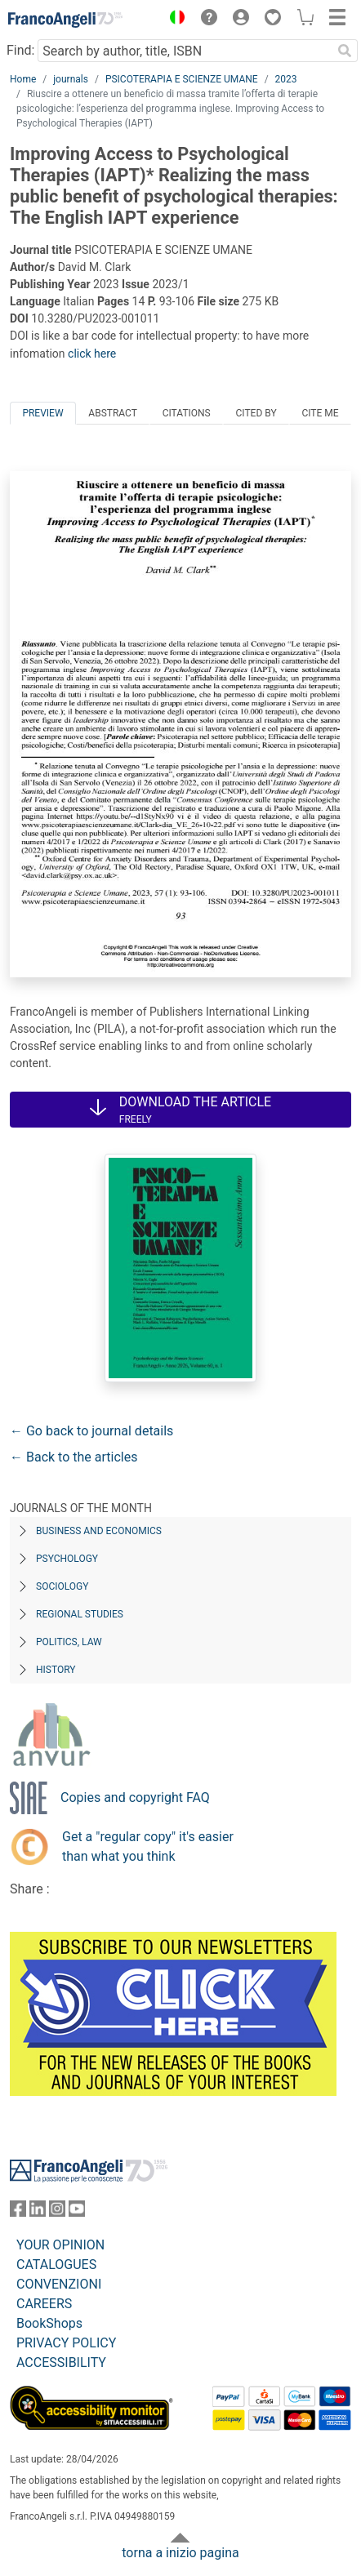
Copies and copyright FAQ (135, 1797)
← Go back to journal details (91, 1431)
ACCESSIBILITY (61, 2362)
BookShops (49, 2323)
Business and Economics (99, 1531)
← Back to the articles (73, 1457)
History (56, 1669)
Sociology (62, 1586)
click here (92, 353)
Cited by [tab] (256, 413)
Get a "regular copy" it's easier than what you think (148, 1846)
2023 (286, 79)
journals (70, 79)
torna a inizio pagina (180, 2552)
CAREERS (44, 2303)
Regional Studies (79, 1614)
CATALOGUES (56, 2264)
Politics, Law (69, 1642)
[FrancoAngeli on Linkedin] (37, 2212)
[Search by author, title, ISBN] (185, 50)
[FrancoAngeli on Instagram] (57, 2212)
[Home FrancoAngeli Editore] (65, 19)
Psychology (67, 1558)
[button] (173, 20)
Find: (20, 50)
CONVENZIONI (58, 2284)
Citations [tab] (187, 413)
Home (23, 79)
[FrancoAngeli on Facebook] (18, 2212)
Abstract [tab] (112, 413)
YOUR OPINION (60, 2245)
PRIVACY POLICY (66, 2343)
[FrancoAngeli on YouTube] (77, 2212)
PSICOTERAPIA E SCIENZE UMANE (181, 79)
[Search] (345, 50)
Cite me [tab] (319, 413)
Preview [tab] (42, 413)
